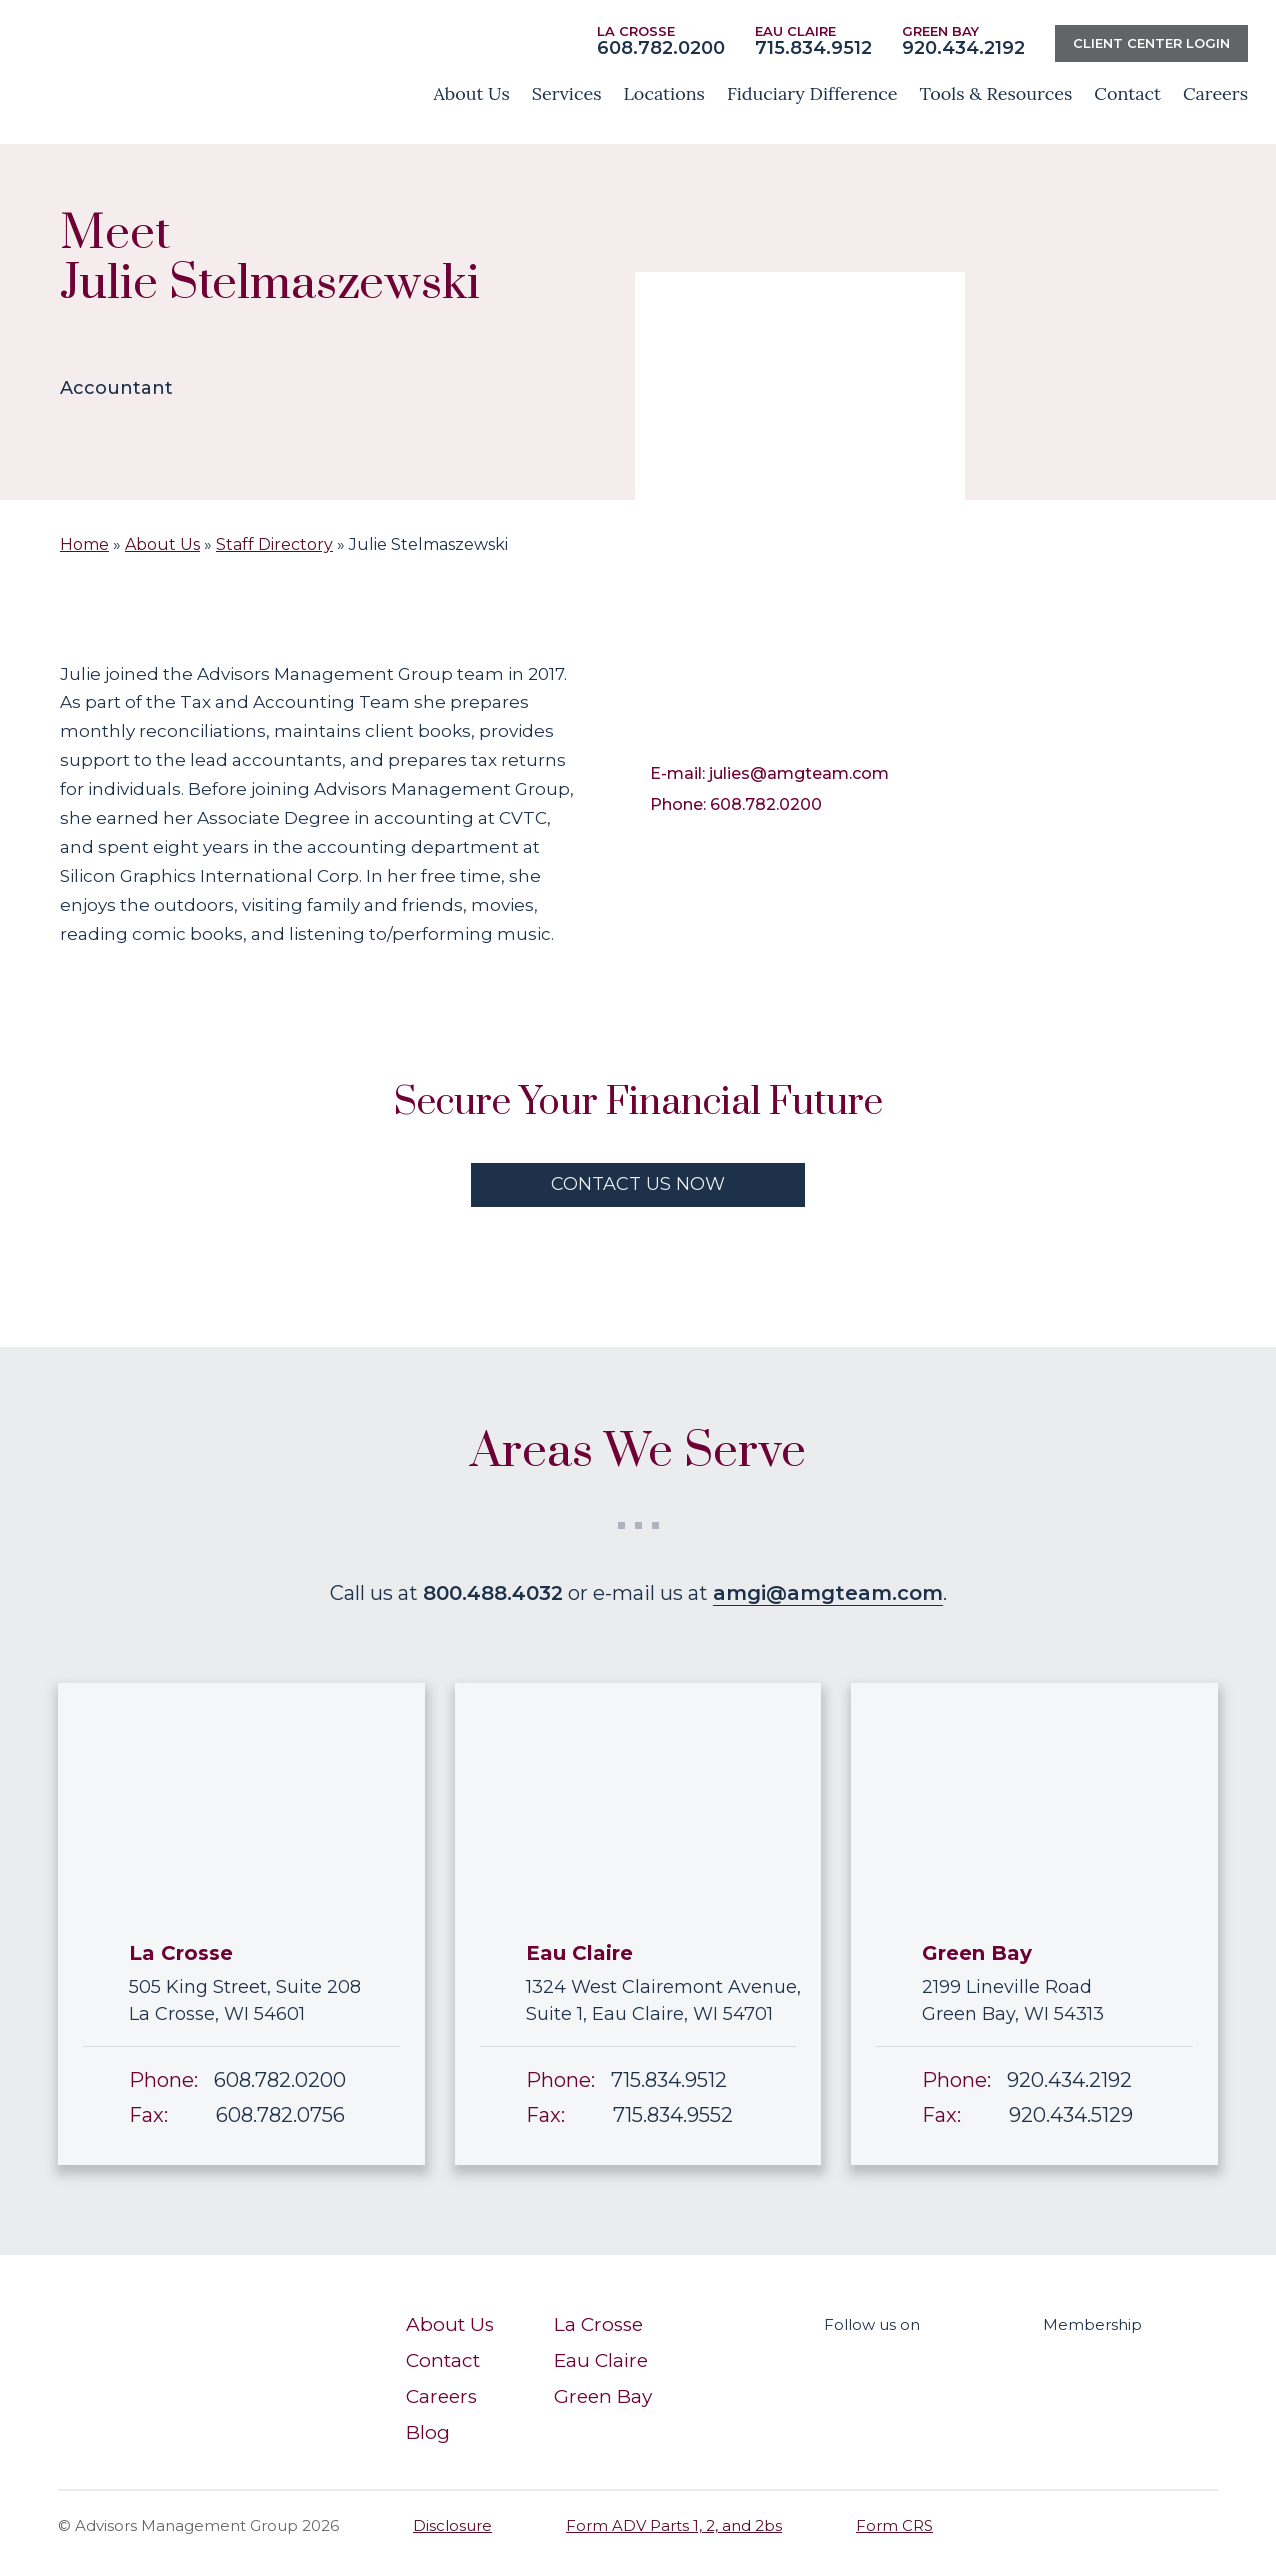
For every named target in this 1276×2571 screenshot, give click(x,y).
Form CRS (894, 2525)
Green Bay (603, 2396)
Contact (443, 2360)
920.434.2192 (963, 48)
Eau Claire (601, 2360)
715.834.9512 (813, 48)
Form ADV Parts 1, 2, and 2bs (674, 2525)
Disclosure (452, 2525)
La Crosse (598, 2324)
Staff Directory (274, 544)
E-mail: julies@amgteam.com (769, 773)
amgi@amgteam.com (828, 1593)
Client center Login (1151, 43)
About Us (162, 544)
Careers (441, 2396)
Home (84, 544)
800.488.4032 (493, 1593)
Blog (428, 2432)
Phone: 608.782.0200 (736, 804)
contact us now (638, 1184)
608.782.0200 (661, 48)
